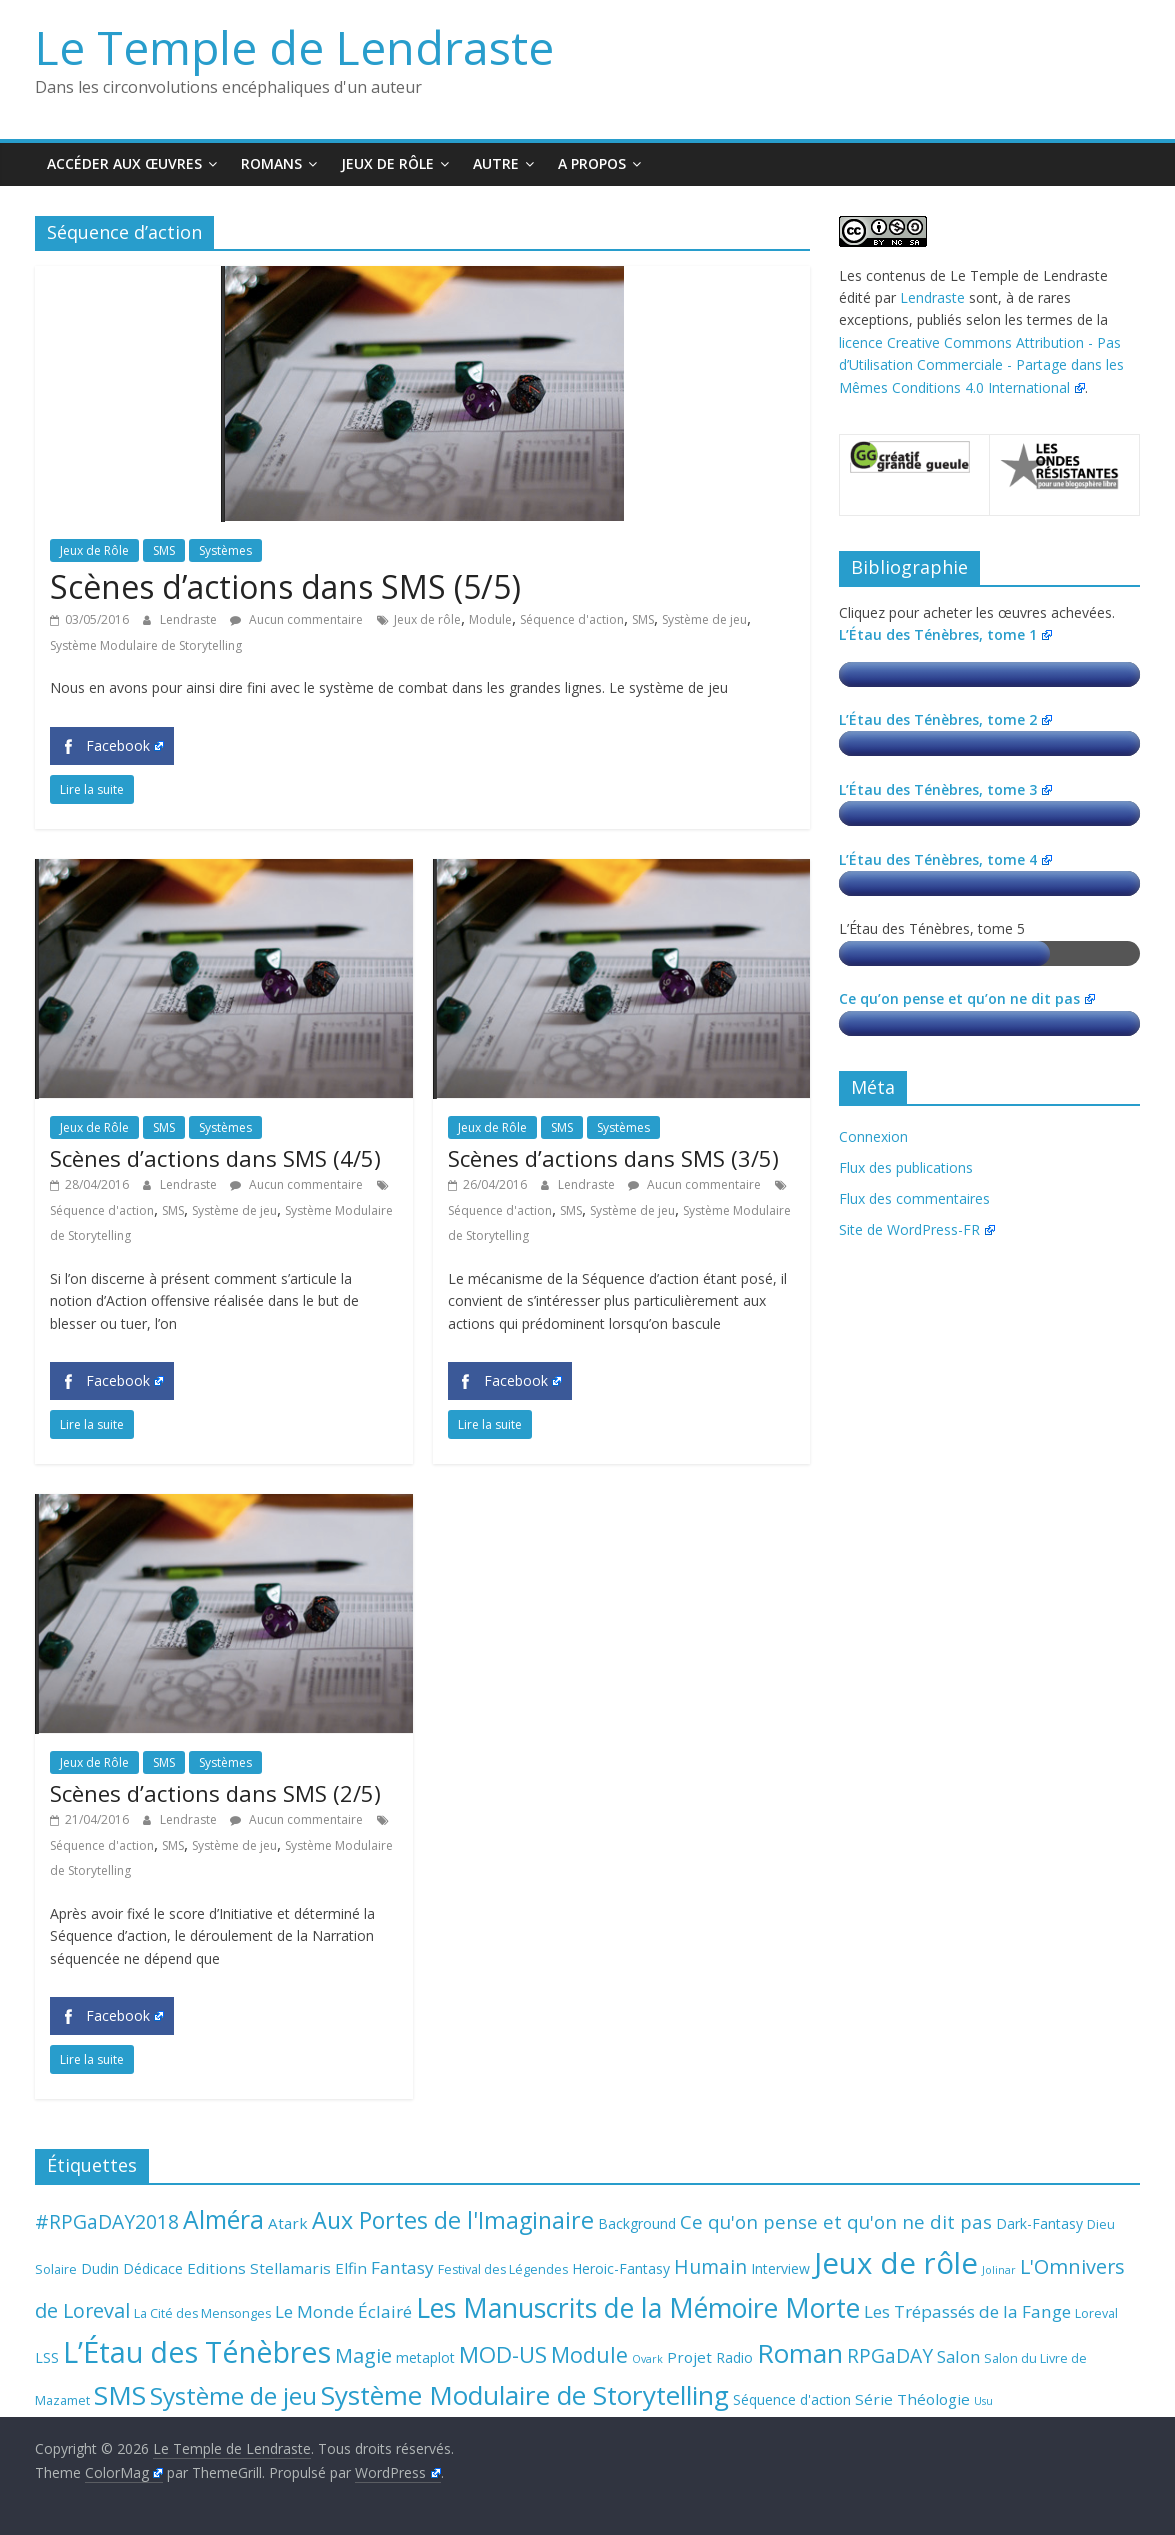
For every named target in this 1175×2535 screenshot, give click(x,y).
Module (490, 619)
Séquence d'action (572, 619)
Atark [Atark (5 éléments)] (288, 2223)
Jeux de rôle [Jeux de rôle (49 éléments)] (896, 2263)
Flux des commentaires (914, 1198)
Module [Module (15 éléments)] (589, 2354)
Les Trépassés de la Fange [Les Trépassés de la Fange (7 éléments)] (967, 2311)
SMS (164, 550)
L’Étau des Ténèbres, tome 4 (945, 859)
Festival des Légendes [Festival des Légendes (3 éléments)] (503, 2269)
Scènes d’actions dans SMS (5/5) (285, 586)
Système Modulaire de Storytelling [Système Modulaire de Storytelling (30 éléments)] (525, 2395)
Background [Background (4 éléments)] (637, 2223)
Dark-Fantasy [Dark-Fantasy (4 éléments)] (1039, 2223)
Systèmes (225, 550)
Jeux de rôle (427, 619)
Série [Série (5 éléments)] (874, 2399)
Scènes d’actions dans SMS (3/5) (613, 1158)
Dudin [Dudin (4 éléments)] (100, 2268)
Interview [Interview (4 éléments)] (780, 2268)
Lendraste (190, 619)
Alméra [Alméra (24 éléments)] (223, 2219)
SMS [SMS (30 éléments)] (120, 2395)
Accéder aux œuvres (124, 163)
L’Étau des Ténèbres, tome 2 (945, 719)
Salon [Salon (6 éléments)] (958, 2357)
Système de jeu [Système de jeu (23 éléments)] (233, 2395)
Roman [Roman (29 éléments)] (800, 2353)
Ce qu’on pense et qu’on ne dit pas (966, 998)
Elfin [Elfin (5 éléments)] (351, 2268)
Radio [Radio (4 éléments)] (734, 2357)
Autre (496, 163)
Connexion (873, 1136)
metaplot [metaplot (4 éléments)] (425, 2357)
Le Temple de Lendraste (294, 47)
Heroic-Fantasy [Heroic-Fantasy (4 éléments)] (621, 2268)
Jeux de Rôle (387, 163)
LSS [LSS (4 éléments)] (47, 2357)
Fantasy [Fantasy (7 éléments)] (402, 2267)
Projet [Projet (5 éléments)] (689, 2357)
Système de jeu (704, 619)
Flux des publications (906, 1167)
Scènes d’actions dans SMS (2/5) (215, 1793)
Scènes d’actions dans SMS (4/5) (215, 1158)
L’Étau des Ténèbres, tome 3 (945, 789)
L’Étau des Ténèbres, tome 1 (945, 634)
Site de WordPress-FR (916, 1229)
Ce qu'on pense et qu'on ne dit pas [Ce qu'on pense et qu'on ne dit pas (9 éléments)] (836, 2221)
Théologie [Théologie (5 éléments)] (933, 2399)
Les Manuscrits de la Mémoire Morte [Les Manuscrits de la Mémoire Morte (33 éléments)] (638, 2307)
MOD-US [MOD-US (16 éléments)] (503, 2354)
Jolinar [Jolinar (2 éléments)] (999, 2270)
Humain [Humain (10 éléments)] (710, 2266)
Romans (271, 163)
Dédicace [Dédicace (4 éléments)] (153, 2268)
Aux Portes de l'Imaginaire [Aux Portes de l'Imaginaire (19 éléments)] (453, 2220)
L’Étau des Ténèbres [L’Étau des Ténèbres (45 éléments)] (197, 2351)
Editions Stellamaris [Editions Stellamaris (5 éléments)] (259, 2268)
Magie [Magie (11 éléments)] (363, 2355)
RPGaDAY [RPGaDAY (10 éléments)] (890, 2355)
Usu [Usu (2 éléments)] (983, 2401)
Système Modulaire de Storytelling (146, 645)
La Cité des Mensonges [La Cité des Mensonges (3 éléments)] (202, 2313)
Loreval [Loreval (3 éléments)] (1096, 2313)
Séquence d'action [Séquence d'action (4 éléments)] (792, 2399)
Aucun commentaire (296, 619)
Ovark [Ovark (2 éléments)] (647, 2359)
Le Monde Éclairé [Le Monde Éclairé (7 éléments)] (343, 2311)
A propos (592, 163)
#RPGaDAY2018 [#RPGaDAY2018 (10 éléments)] (107, 2221)
